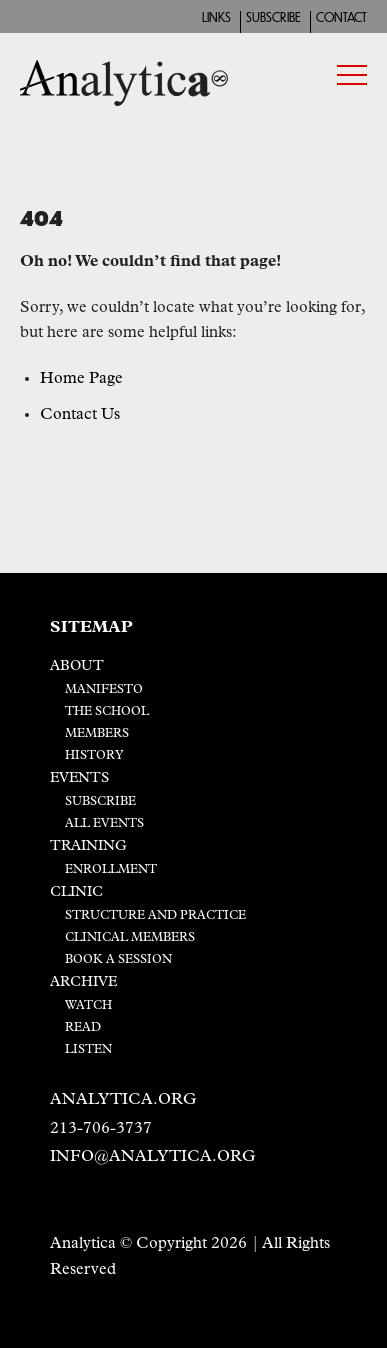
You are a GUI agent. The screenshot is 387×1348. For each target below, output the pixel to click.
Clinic (76, 892)
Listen (88, 1050)
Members (97, 734)
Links (216, 18)
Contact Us (80, 415)
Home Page (81, 379)
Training (88, 846)
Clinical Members (130, 938)
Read (83, 1028)
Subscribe (273, 18)
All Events (104, 824)
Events (79, 778)
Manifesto (104, 690)
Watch (88, 1006)
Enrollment (111, 870)
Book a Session (118, 960)
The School (107, 712)
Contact (341, 18)
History (94, 756)
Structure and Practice (155, 916)
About (77, 666)
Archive (83, 982)
